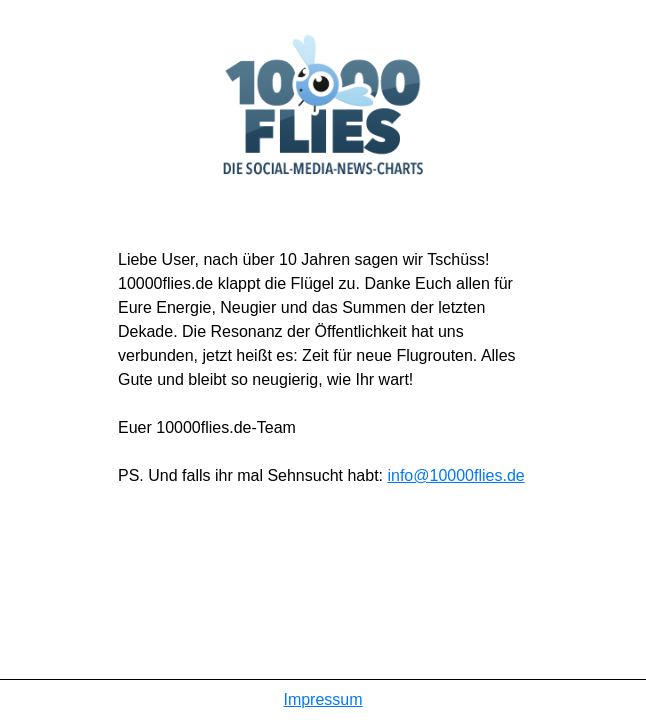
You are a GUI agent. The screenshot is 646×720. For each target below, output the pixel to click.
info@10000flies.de (455, 475)
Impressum (322, 699)
